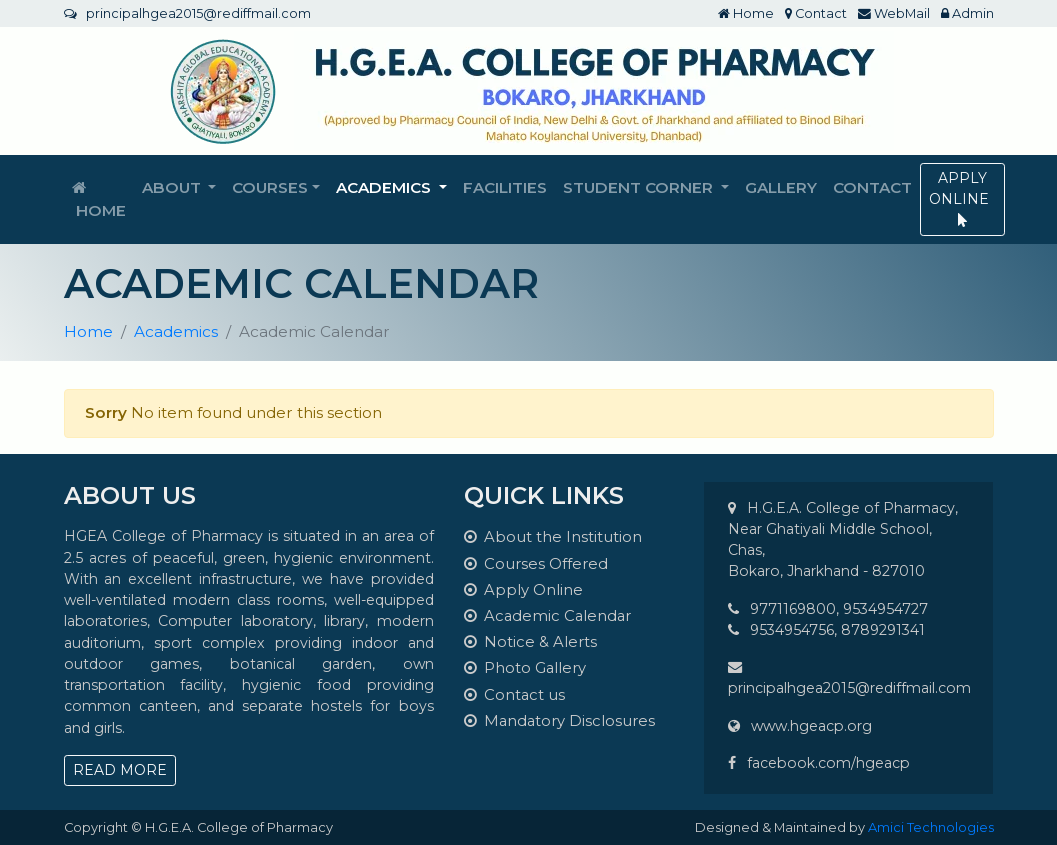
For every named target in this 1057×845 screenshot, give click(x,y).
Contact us (514, 695)
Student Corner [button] (640, 187)
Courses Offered (536, 564)
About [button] (173, 187)
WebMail (894, 13)
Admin (967, 13)
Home (746, 13)
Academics (176, 331)
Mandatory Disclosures (559, 721)
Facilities (505, 187)
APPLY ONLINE (962, 198)
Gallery (781, 187)
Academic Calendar (547, 616)
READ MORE (120, 770)
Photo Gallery (525, 668)
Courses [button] (270, 187)
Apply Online (523, 590)
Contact (816, 13)
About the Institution (553, 537)
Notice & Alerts (530, 642)
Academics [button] (385, 187)
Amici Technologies (931, 827)
